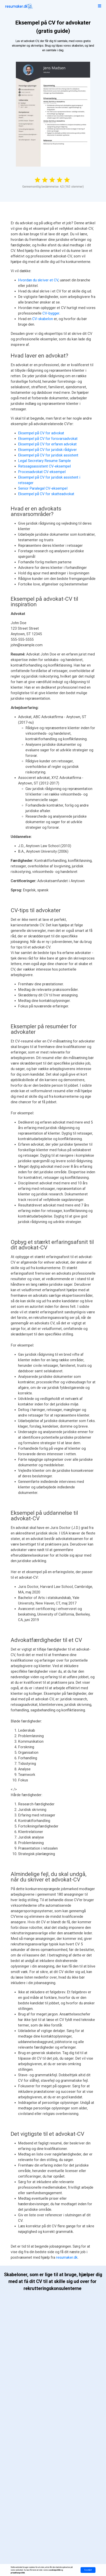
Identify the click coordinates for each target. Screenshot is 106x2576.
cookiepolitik (54, 2570)
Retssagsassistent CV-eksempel (44, 466)
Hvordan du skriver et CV (38, 280)
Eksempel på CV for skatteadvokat (46, 494)
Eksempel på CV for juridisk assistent (48, 455)
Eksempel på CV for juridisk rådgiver (47, 449)
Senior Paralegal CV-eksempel (42, 488)
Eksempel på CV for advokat (41, 433)
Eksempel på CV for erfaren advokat (47, 444)
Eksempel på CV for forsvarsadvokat (48, 438)
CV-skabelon (42, 319)
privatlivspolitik (18, 2573)
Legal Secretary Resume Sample (44, 460)
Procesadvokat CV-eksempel (42, 472)
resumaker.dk (67, 2257)
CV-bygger (50, 313)
